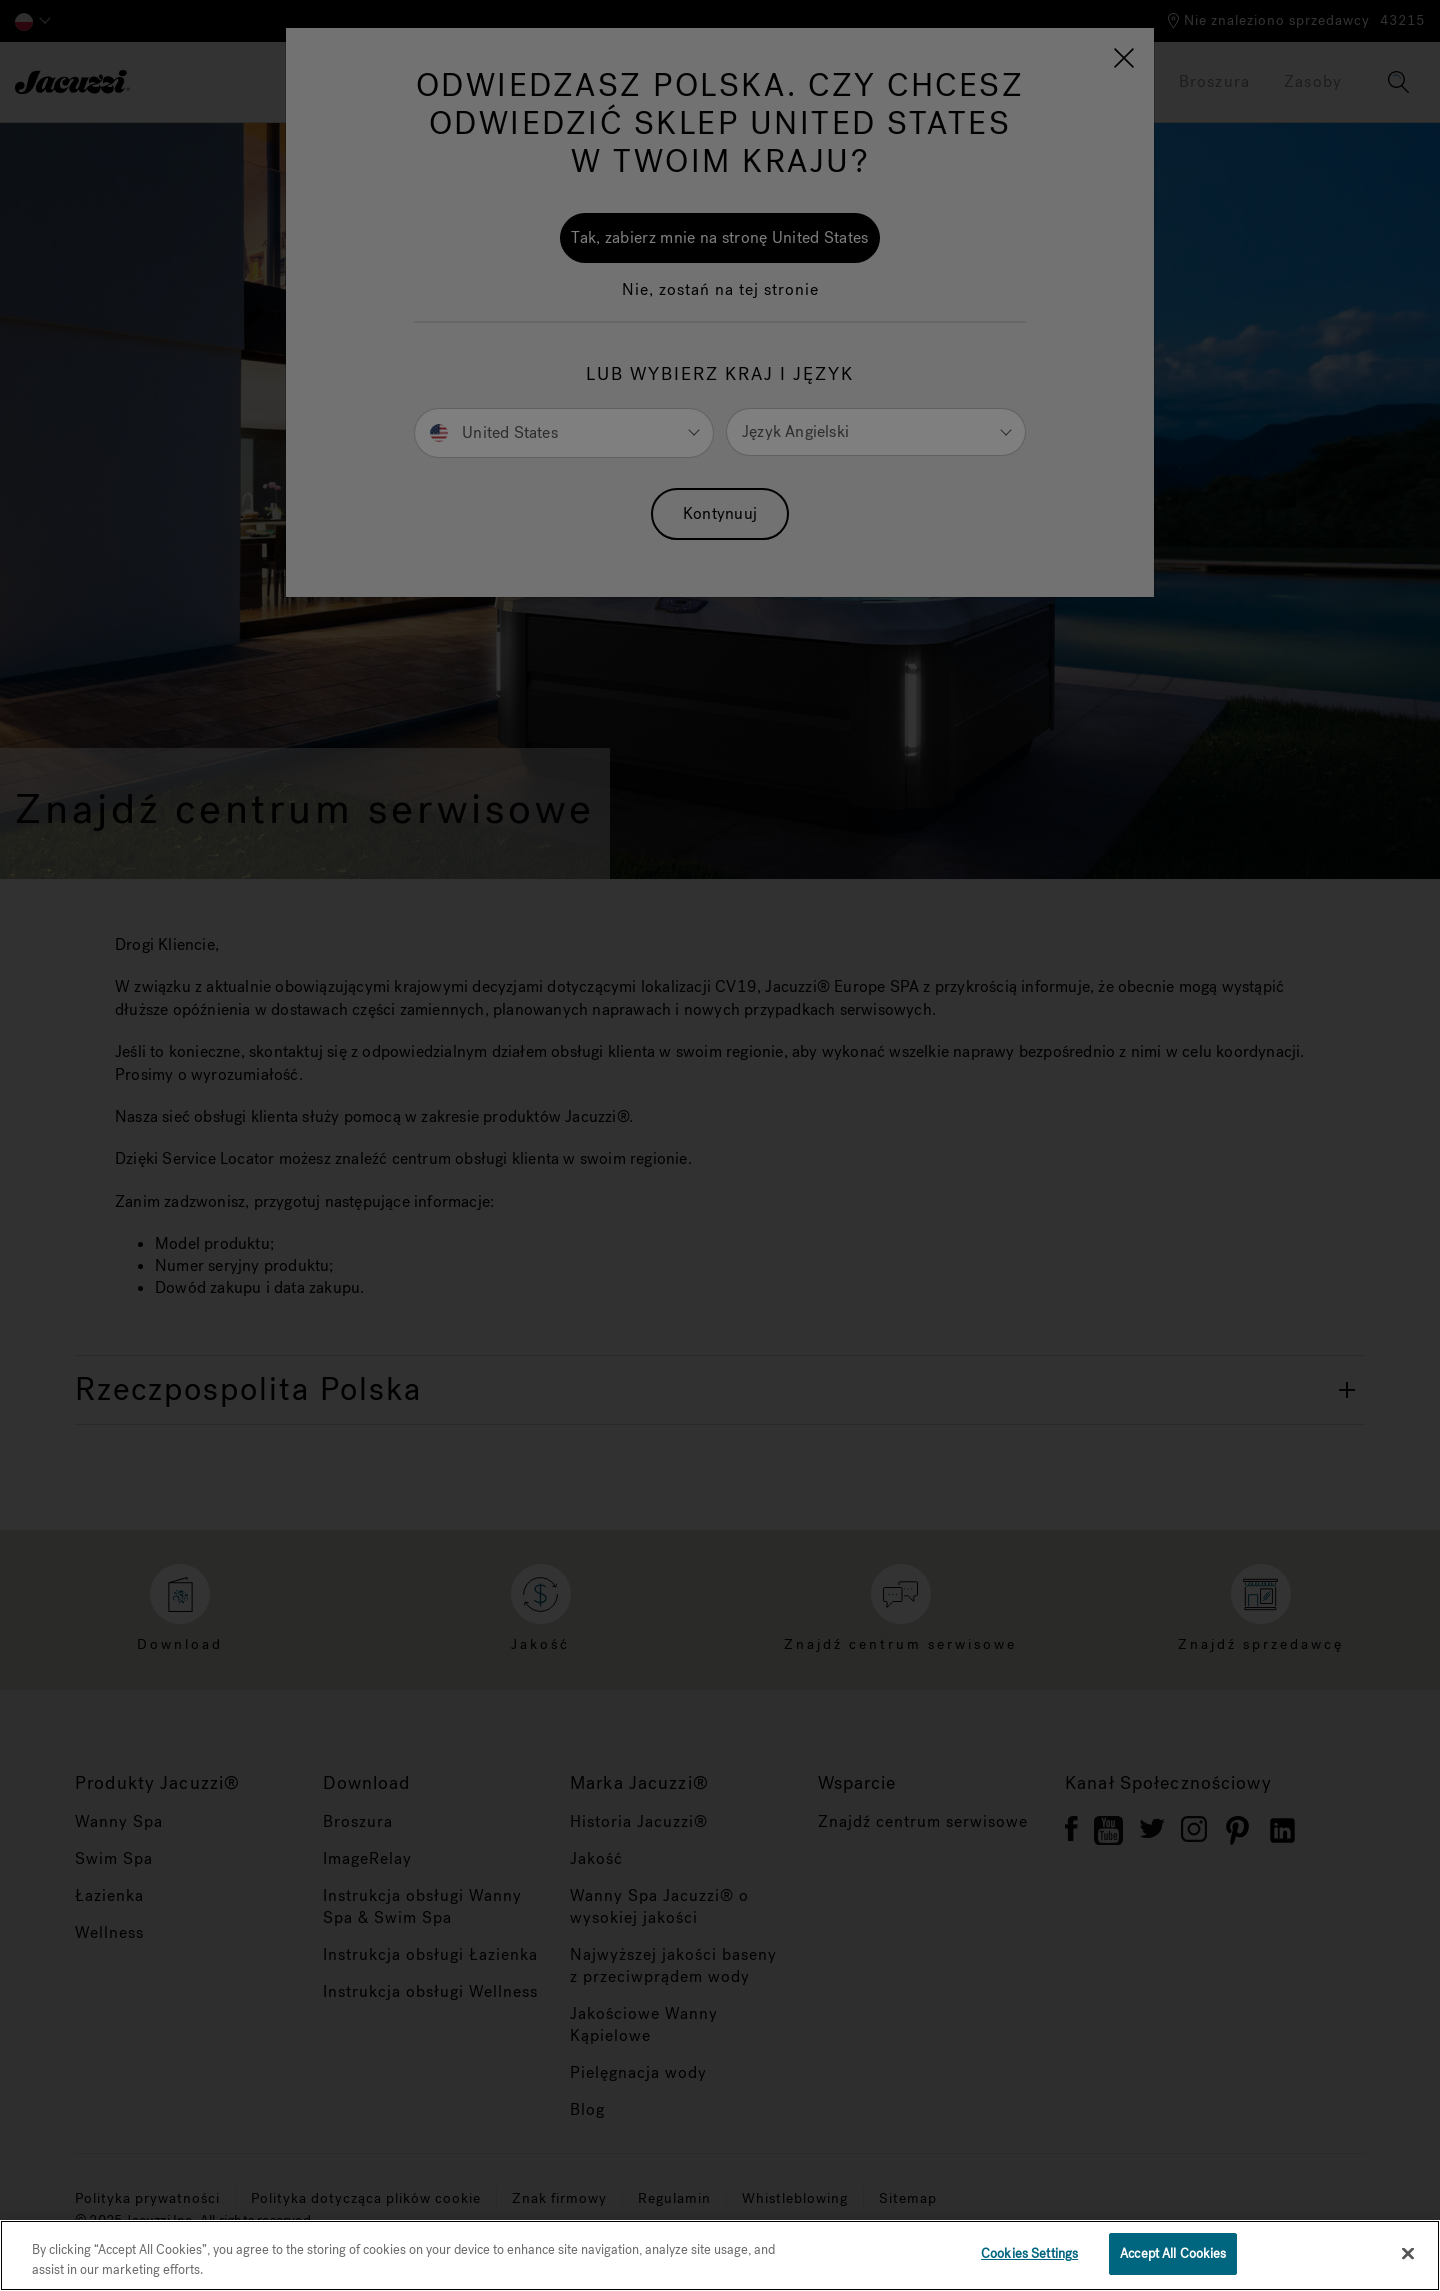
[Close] (1408, 2253)
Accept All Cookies (1173, 2253)
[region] (720, 2255)
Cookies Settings (1029, 2253)
